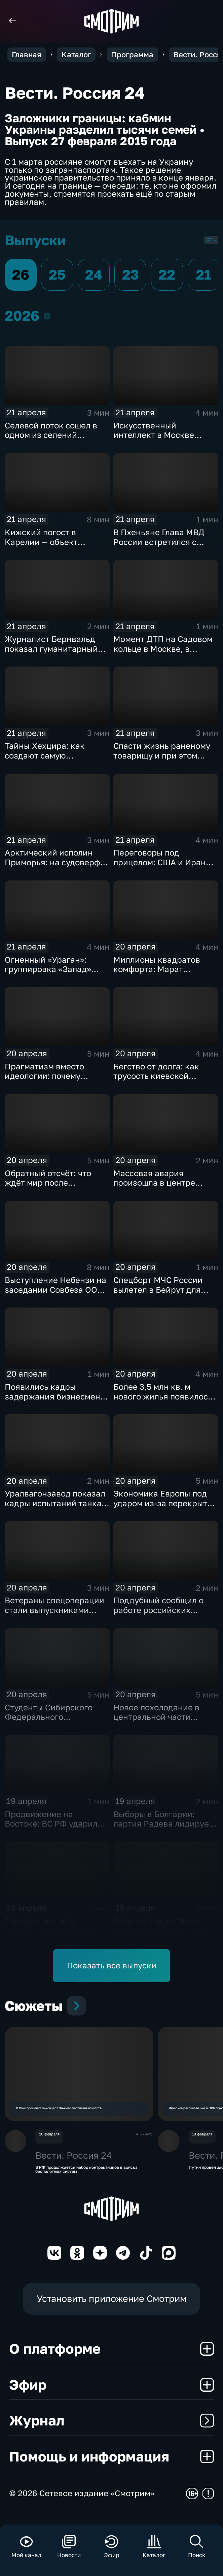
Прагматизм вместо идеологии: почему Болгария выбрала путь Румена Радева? (52, 1081)
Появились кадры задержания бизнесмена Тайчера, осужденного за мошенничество (55, 1401)
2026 (47, 315)
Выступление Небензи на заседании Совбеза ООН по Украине (55, 1289)
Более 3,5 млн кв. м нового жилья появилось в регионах (162, 1396)
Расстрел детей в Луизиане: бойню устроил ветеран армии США (56, 1930)
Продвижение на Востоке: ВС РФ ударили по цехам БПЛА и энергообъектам (54, 1828)
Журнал (111, 2430)
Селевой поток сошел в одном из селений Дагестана (51, 435)
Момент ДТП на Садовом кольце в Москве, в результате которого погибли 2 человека (163, 653)
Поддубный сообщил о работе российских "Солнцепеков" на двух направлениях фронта (159, 1615)
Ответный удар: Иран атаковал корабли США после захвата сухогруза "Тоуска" (162, 1935)
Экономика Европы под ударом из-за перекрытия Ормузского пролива (165, 1503)
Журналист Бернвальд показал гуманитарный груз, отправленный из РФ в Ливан (51, 653)
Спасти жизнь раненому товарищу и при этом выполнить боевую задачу (165, 755)
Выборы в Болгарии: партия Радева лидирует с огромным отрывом (163, 1823)
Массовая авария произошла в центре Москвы (154, 1182)
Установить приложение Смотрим (111, 2308)
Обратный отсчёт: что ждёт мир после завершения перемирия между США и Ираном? (53, 1187)
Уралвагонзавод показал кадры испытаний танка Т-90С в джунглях (55, 1503)
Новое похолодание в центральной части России (156, 1717)
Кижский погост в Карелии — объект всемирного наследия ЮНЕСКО (49, 546)
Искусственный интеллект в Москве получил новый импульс (161, 435)
